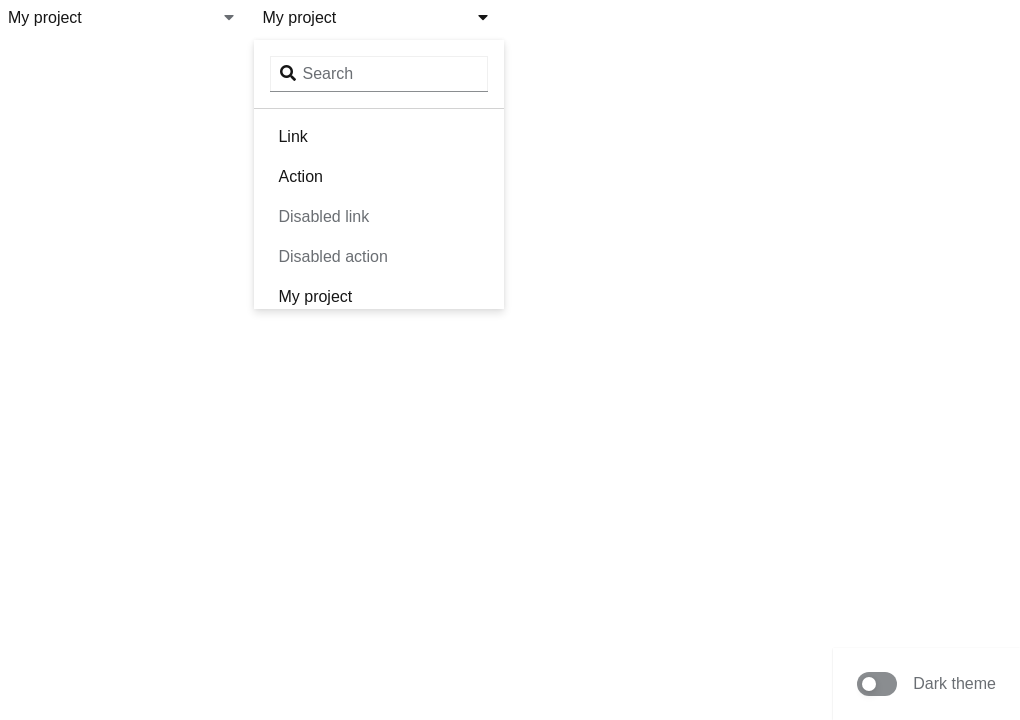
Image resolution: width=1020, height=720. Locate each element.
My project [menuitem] (315, 296)
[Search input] (379, 74)
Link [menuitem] (292, 136)
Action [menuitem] (300, 176)
